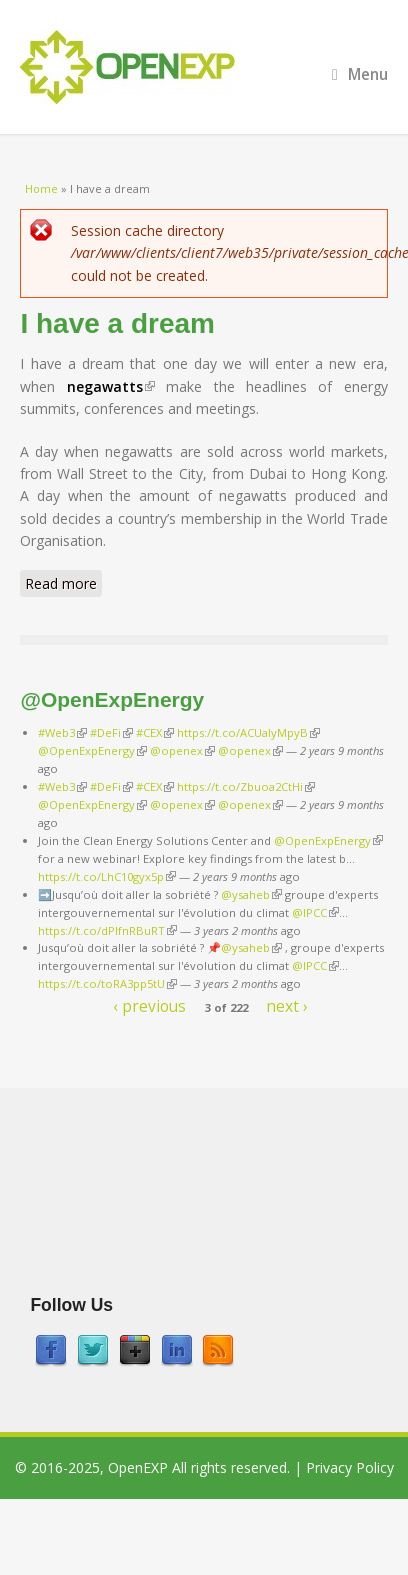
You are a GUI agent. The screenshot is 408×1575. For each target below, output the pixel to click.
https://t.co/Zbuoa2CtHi (246, 786)
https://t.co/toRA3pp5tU (107, 983)
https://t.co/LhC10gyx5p (107, 876)
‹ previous (149, 1005)
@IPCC (315, 912)
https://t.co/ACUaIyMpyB (248, 732)
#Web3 (62, 732)
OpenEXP (138, 1467)
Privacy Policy (350, 1467)
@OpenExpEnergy (92, 750)
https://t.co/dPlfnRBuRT (107, 930)
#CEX (155, 732)
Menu (360, 74)
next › (287, 1005)
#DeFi (111, 732)
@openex (182, 750)
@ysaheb (251, 894)
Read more (63, 583)
